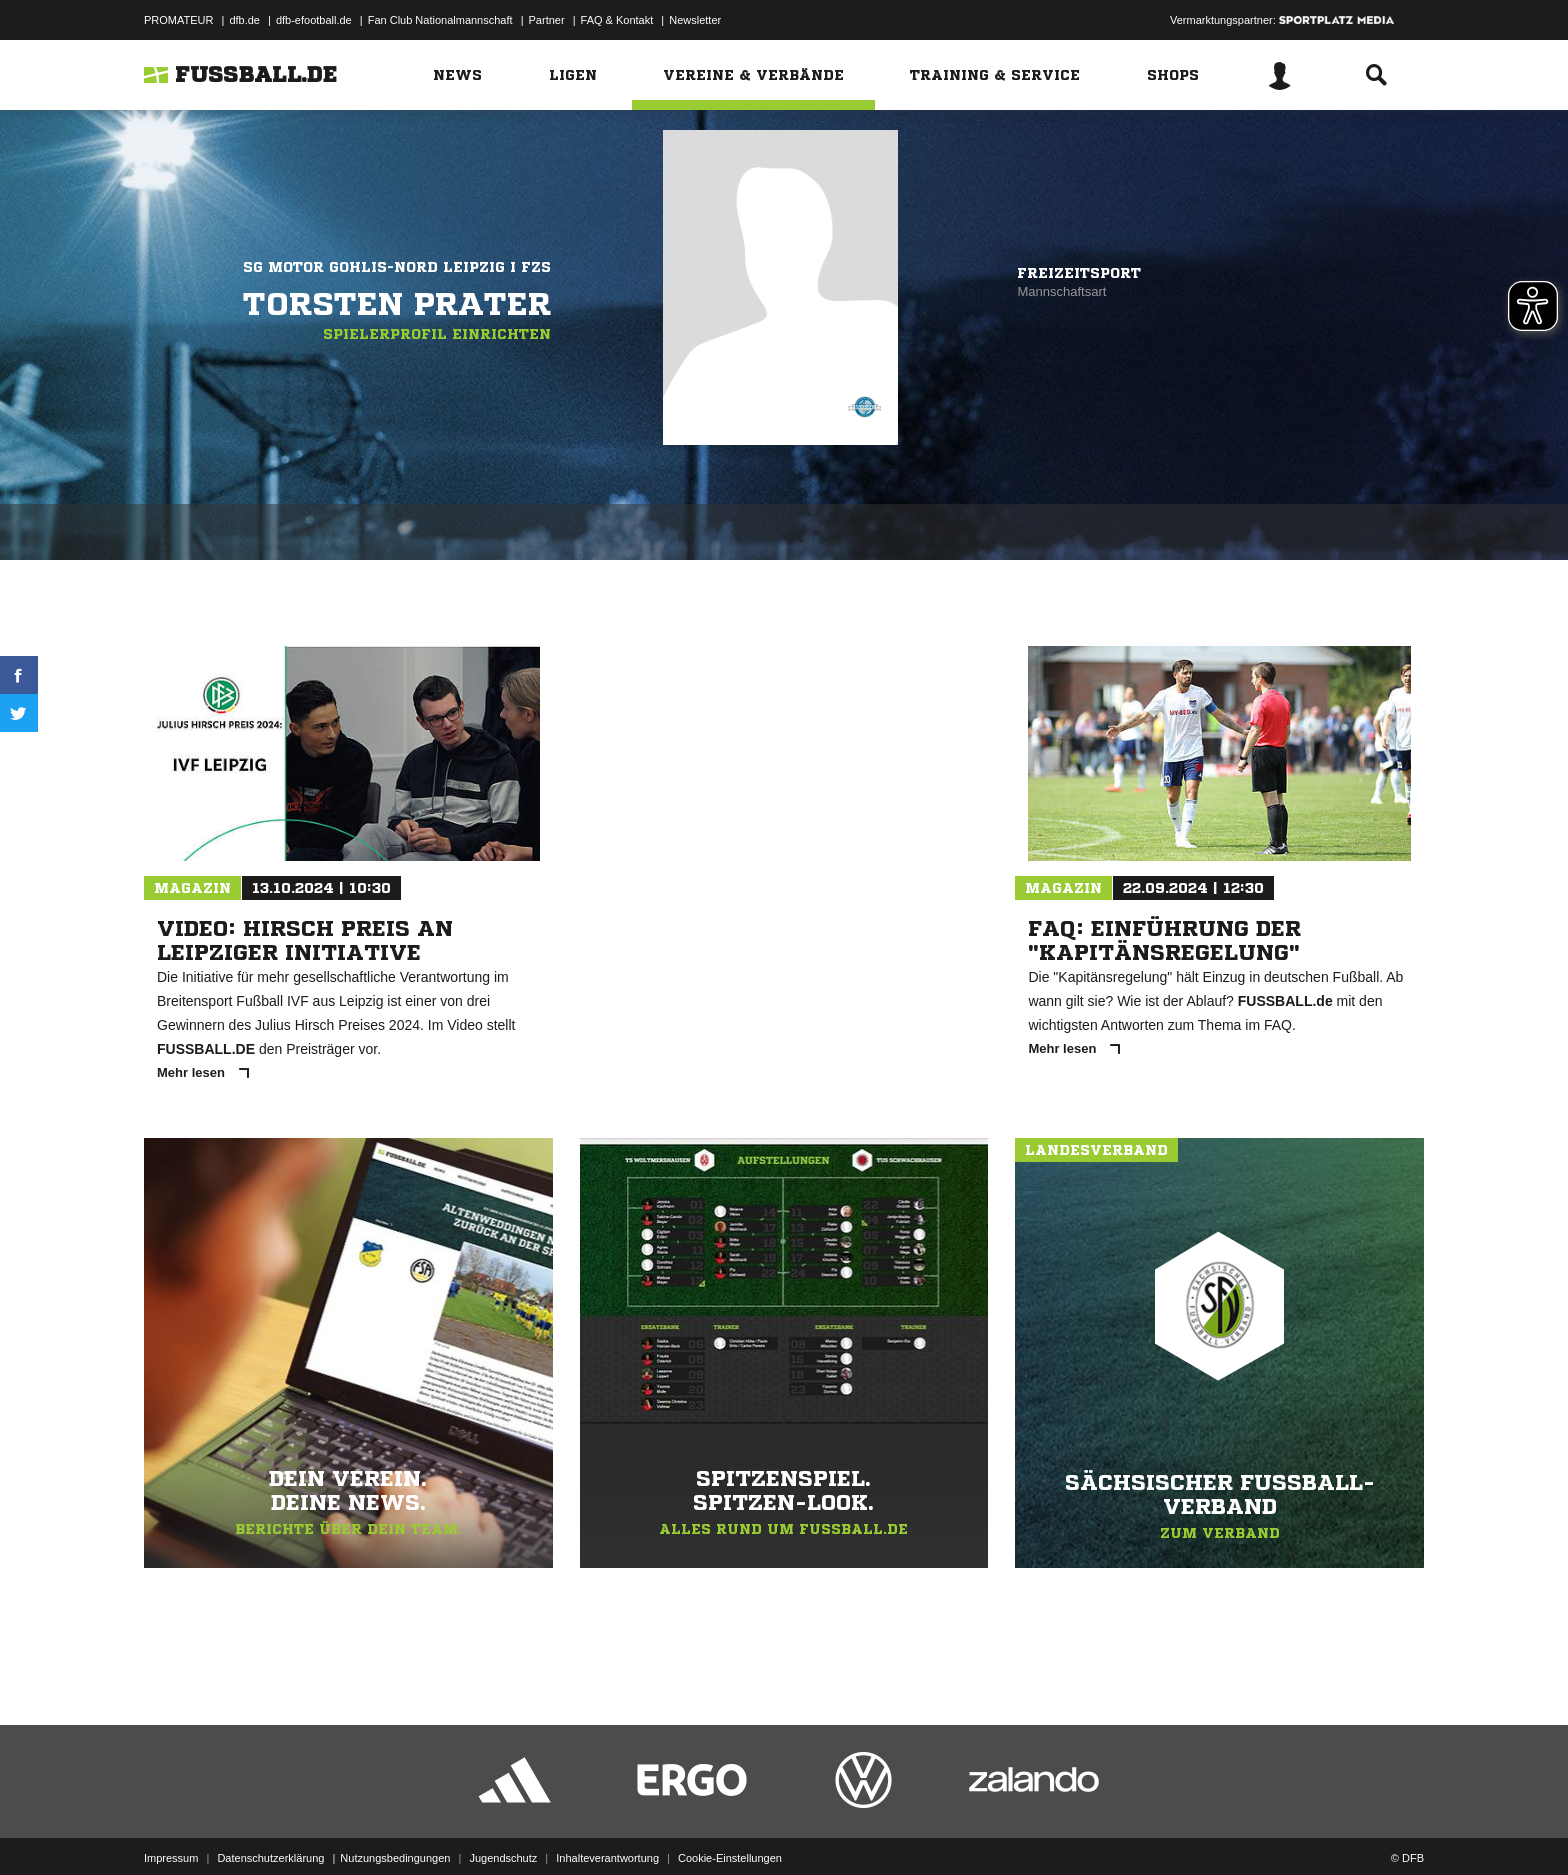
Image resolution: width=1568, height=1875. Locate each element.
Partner (547, 20)
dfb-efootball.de (314, 20)
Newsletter (695, 20)
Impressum (171, 1828)
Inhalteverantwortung (607, 1828)
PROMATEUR (178, 20)
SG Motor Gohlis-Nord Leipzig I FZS (397, 267)
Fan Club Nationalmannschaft (440, 20)
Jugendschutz (503, 1828)
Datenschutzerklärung (270, 1828)
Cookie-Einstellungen (730, 1828)
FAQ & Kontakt (617, 20)
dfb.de (244, 20)
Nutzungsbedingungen (395, 1828)
